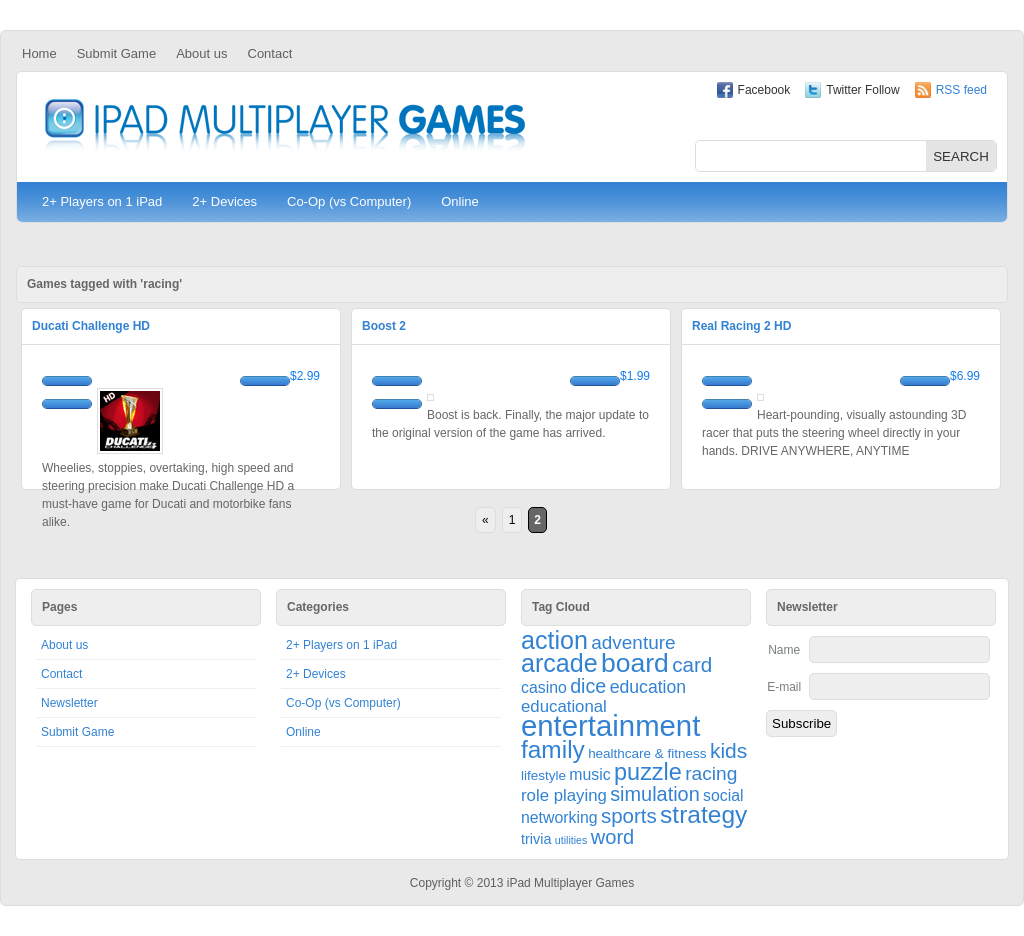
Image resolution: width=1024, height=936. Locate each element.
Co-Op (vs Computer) (349, 201)
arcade (559, 663)
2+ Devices (224, 201)
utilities (571, 840)
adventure (633, 642)
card (692, 664)
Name (784, 650)
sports (629, 815)
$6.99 (965, 376)
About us (201, 53)
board (635, 663)
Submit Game (116, 53)
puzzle (648, 772)
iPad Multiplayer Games (285, 127)
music (589, 774)
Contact (270, 53)
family (553, 749)
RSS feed (961, 90)
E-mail (784, 687)
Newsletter (69, 703)
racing (711, 773)
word (613, 837)
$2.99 (305, 376)
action (554, 640)
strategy (703, 814)
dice (588, 686)
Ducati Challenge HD (91, 326)
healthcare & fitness (647, 753)
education (648, 687)
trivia (536, 839)
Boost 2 (384, 326)
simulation (655, 794)
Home (39, 53)
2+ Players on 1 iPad (102, 201)
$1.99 (635, 376)
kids (728, 750)
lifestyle (543, 775)
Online (460, 201)
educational (564, 706)
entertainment (610, 725)
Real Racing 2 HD (741, 326)
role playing (564, 795)
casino (544, 687)
